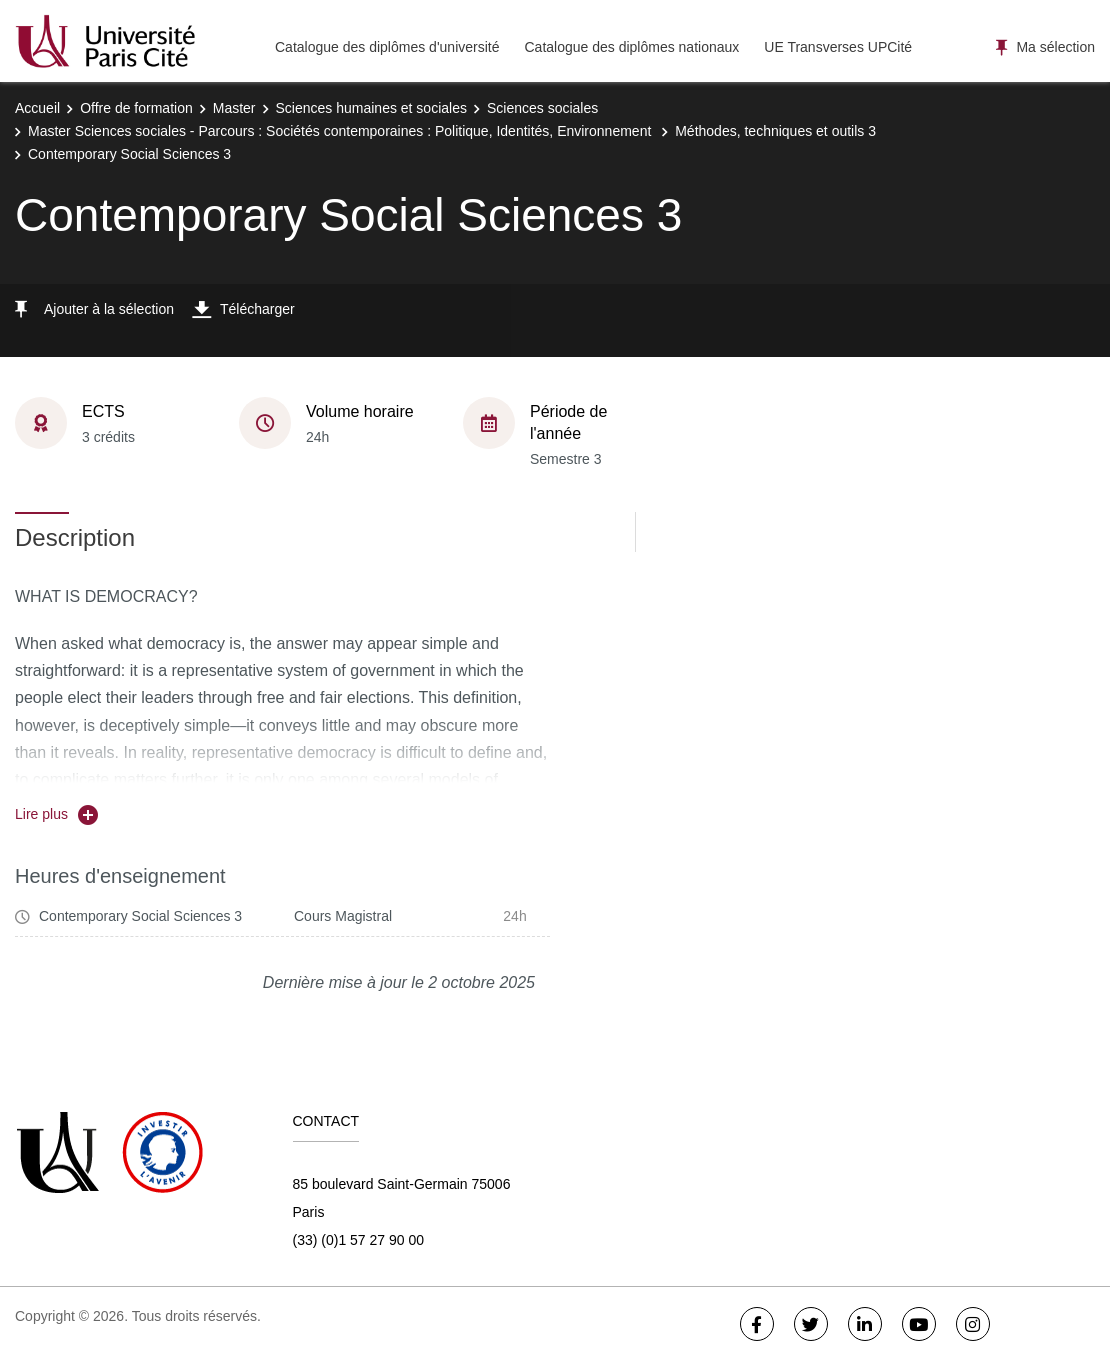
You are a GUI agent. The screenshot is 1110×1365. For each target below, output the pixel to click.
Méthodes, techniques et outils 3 (775, 131)
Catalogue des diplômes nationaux (631, 47)
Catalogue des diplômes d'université (387, 47)
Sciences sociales (542, 108)
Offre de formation (136, 108)
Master (234, 108)
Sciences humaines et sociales (371, 108)
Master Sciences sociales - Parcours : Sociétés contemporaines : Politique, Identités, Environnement (341, 131)
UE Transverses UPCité (838, 47)
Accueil (37, 108)
